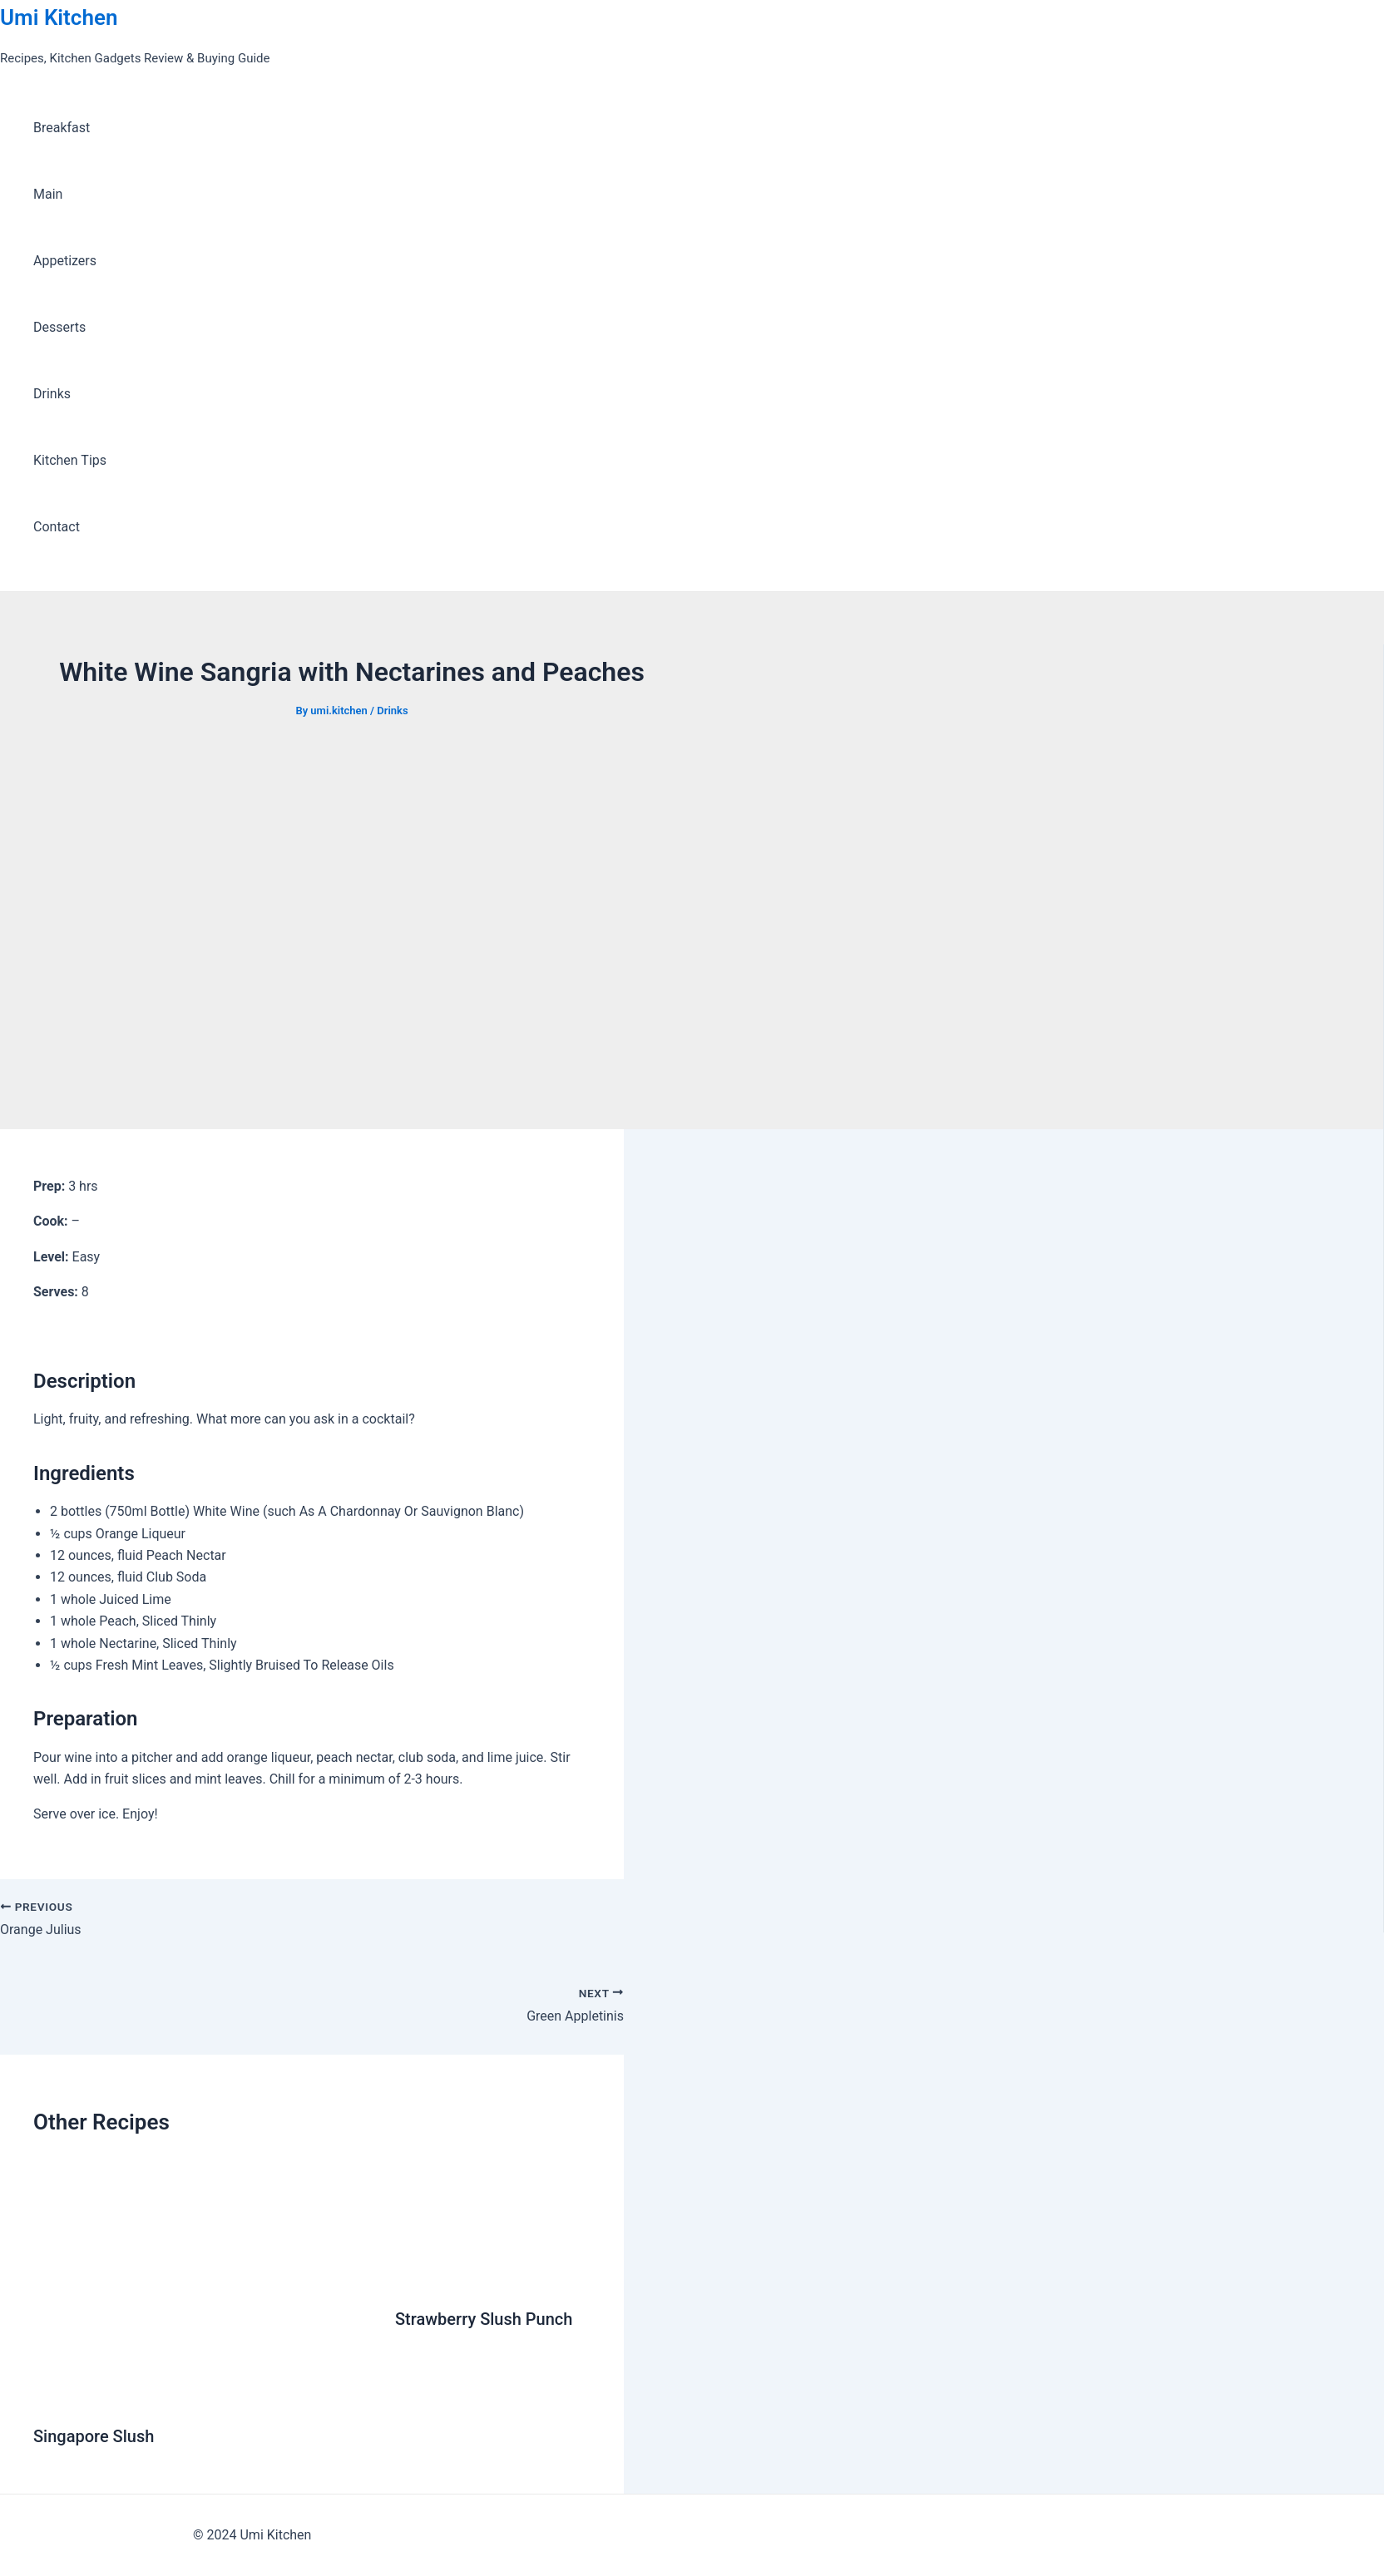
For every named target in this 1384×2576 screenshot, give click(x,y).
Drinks (52, 394)
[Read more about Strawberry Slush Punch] (441, 2278)
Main (47, 194)
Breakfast (61, 128)
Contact (56, 527)
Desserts (59, 327)
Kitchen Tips (69, 460)
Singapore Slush (93, 2436)
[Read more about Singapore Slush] (203, 2395)
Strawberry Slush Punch (483, 2319)
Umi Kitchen (58, 17)
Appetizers (64, 261)
